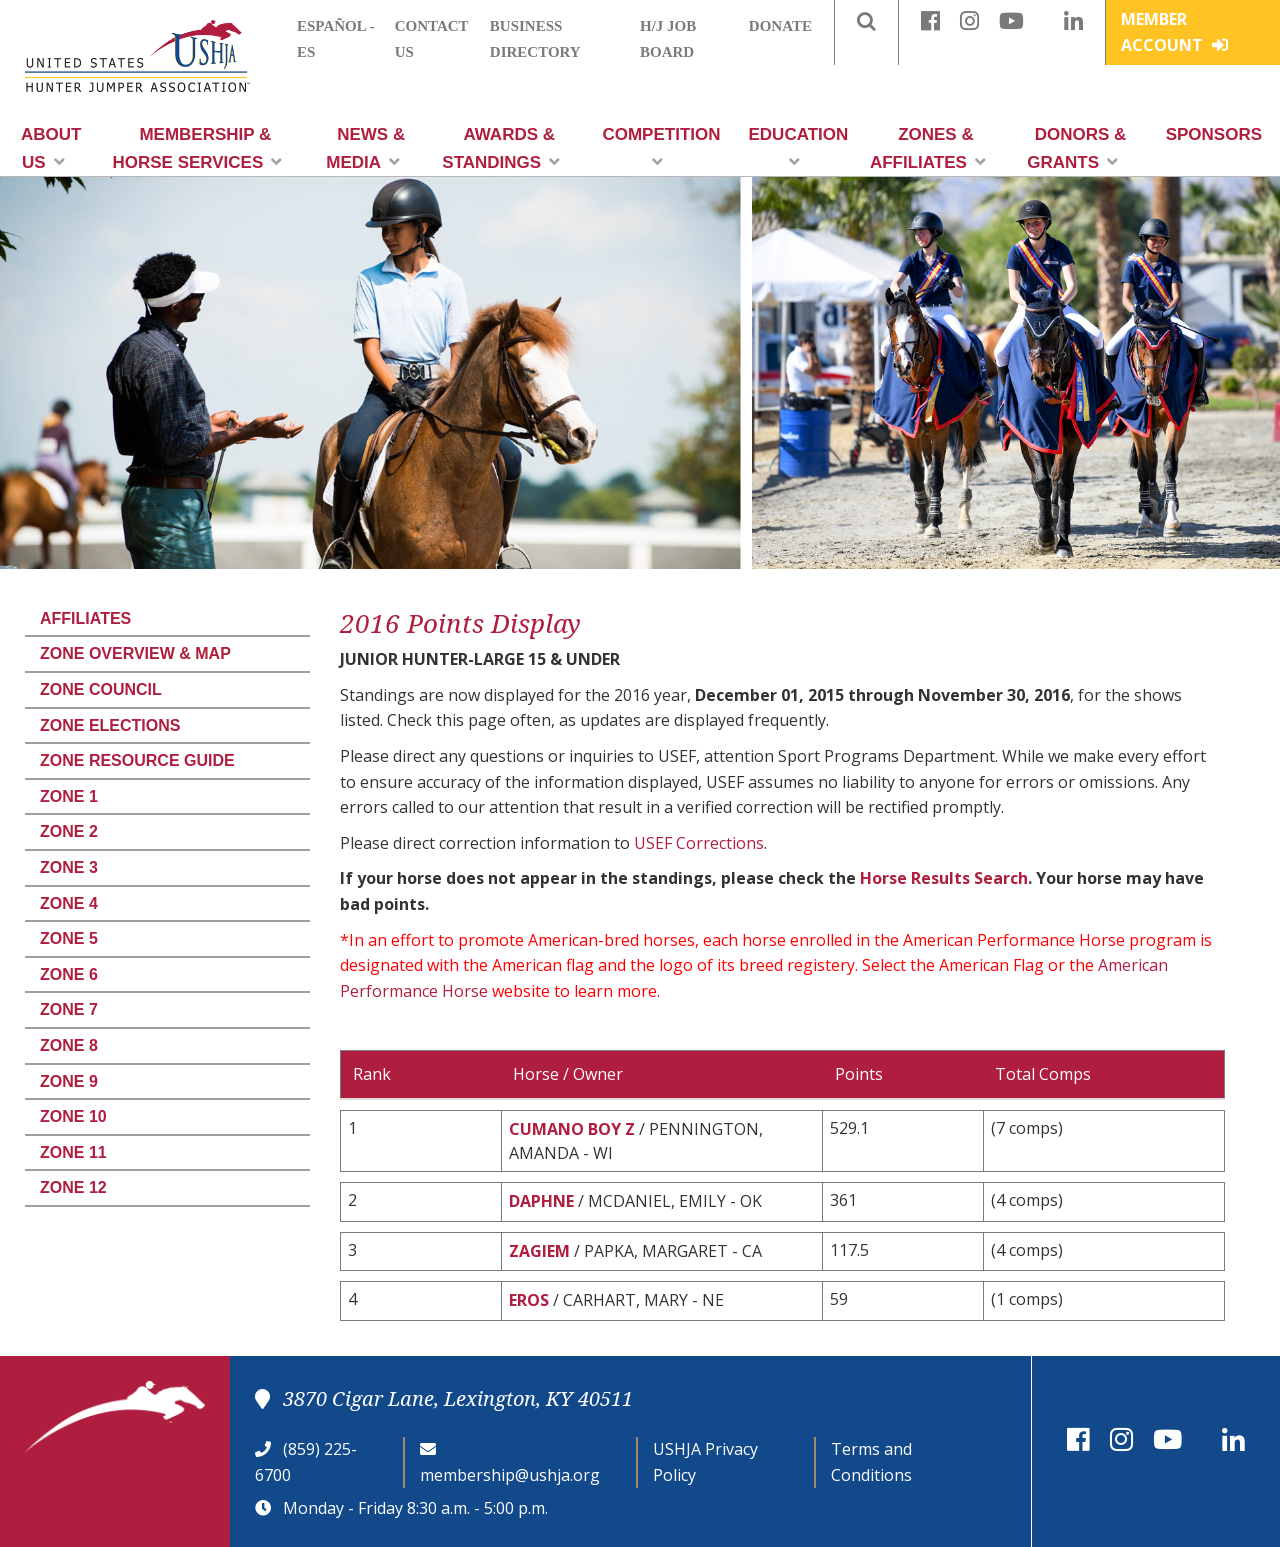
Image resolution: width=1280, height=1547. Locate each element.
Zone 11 (73, 1152)
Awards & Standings (501, 148)
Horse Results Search (944, 878)
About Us (51, 148)
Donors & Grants (1076, 148)
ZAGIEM (539, 1251)
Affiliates (85, 618)
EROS (529, 1300)
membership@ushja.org (510, 1475)
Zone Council (101, 689)
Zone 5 (69, 938)
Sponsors (1214, 134)
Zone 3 (69, 867)
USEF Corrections (699, 843)
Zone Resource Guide (137, 760)
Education (799, 147)
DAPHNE (541, 1201)
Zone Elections (110, 725)
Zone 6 (69, 974)
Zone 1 (69, 796)
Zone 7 (69, 1009)
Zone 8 (69, 1045)
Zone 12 (73, 1187)
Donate (780, 26)
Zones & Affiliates (928, 148)
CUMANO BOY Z (572, 1129)
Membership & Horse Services (197, 148)
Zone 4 (69, 903)
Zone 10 (73, 1116)
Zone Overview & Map (135, 653)
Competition (661, 147)
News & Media (365, 148)
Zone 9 (69, 1081)
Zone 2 (69, 831)
